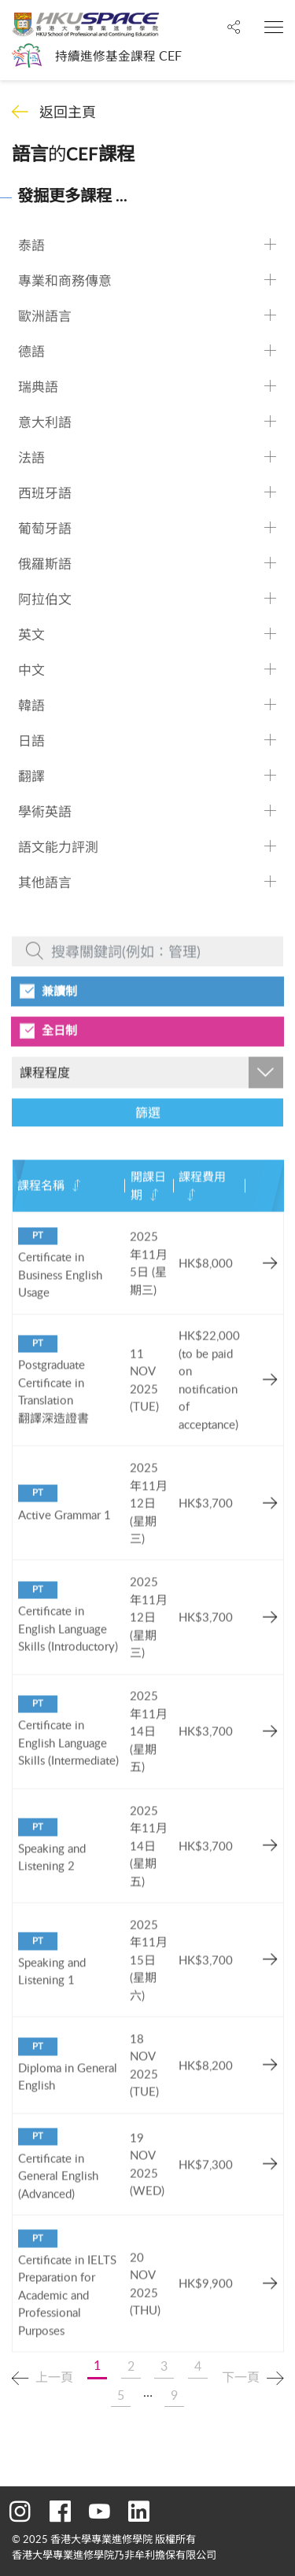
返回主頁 (67, 111)
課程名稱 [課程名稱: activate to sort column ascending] (41, 1212)
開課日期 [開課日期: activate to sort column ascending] (148, 1212)
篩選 (147, 1139)
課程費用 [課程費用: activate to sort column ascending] (202, 1203)
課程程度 (45, 1098)
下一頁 (241, 2377)
